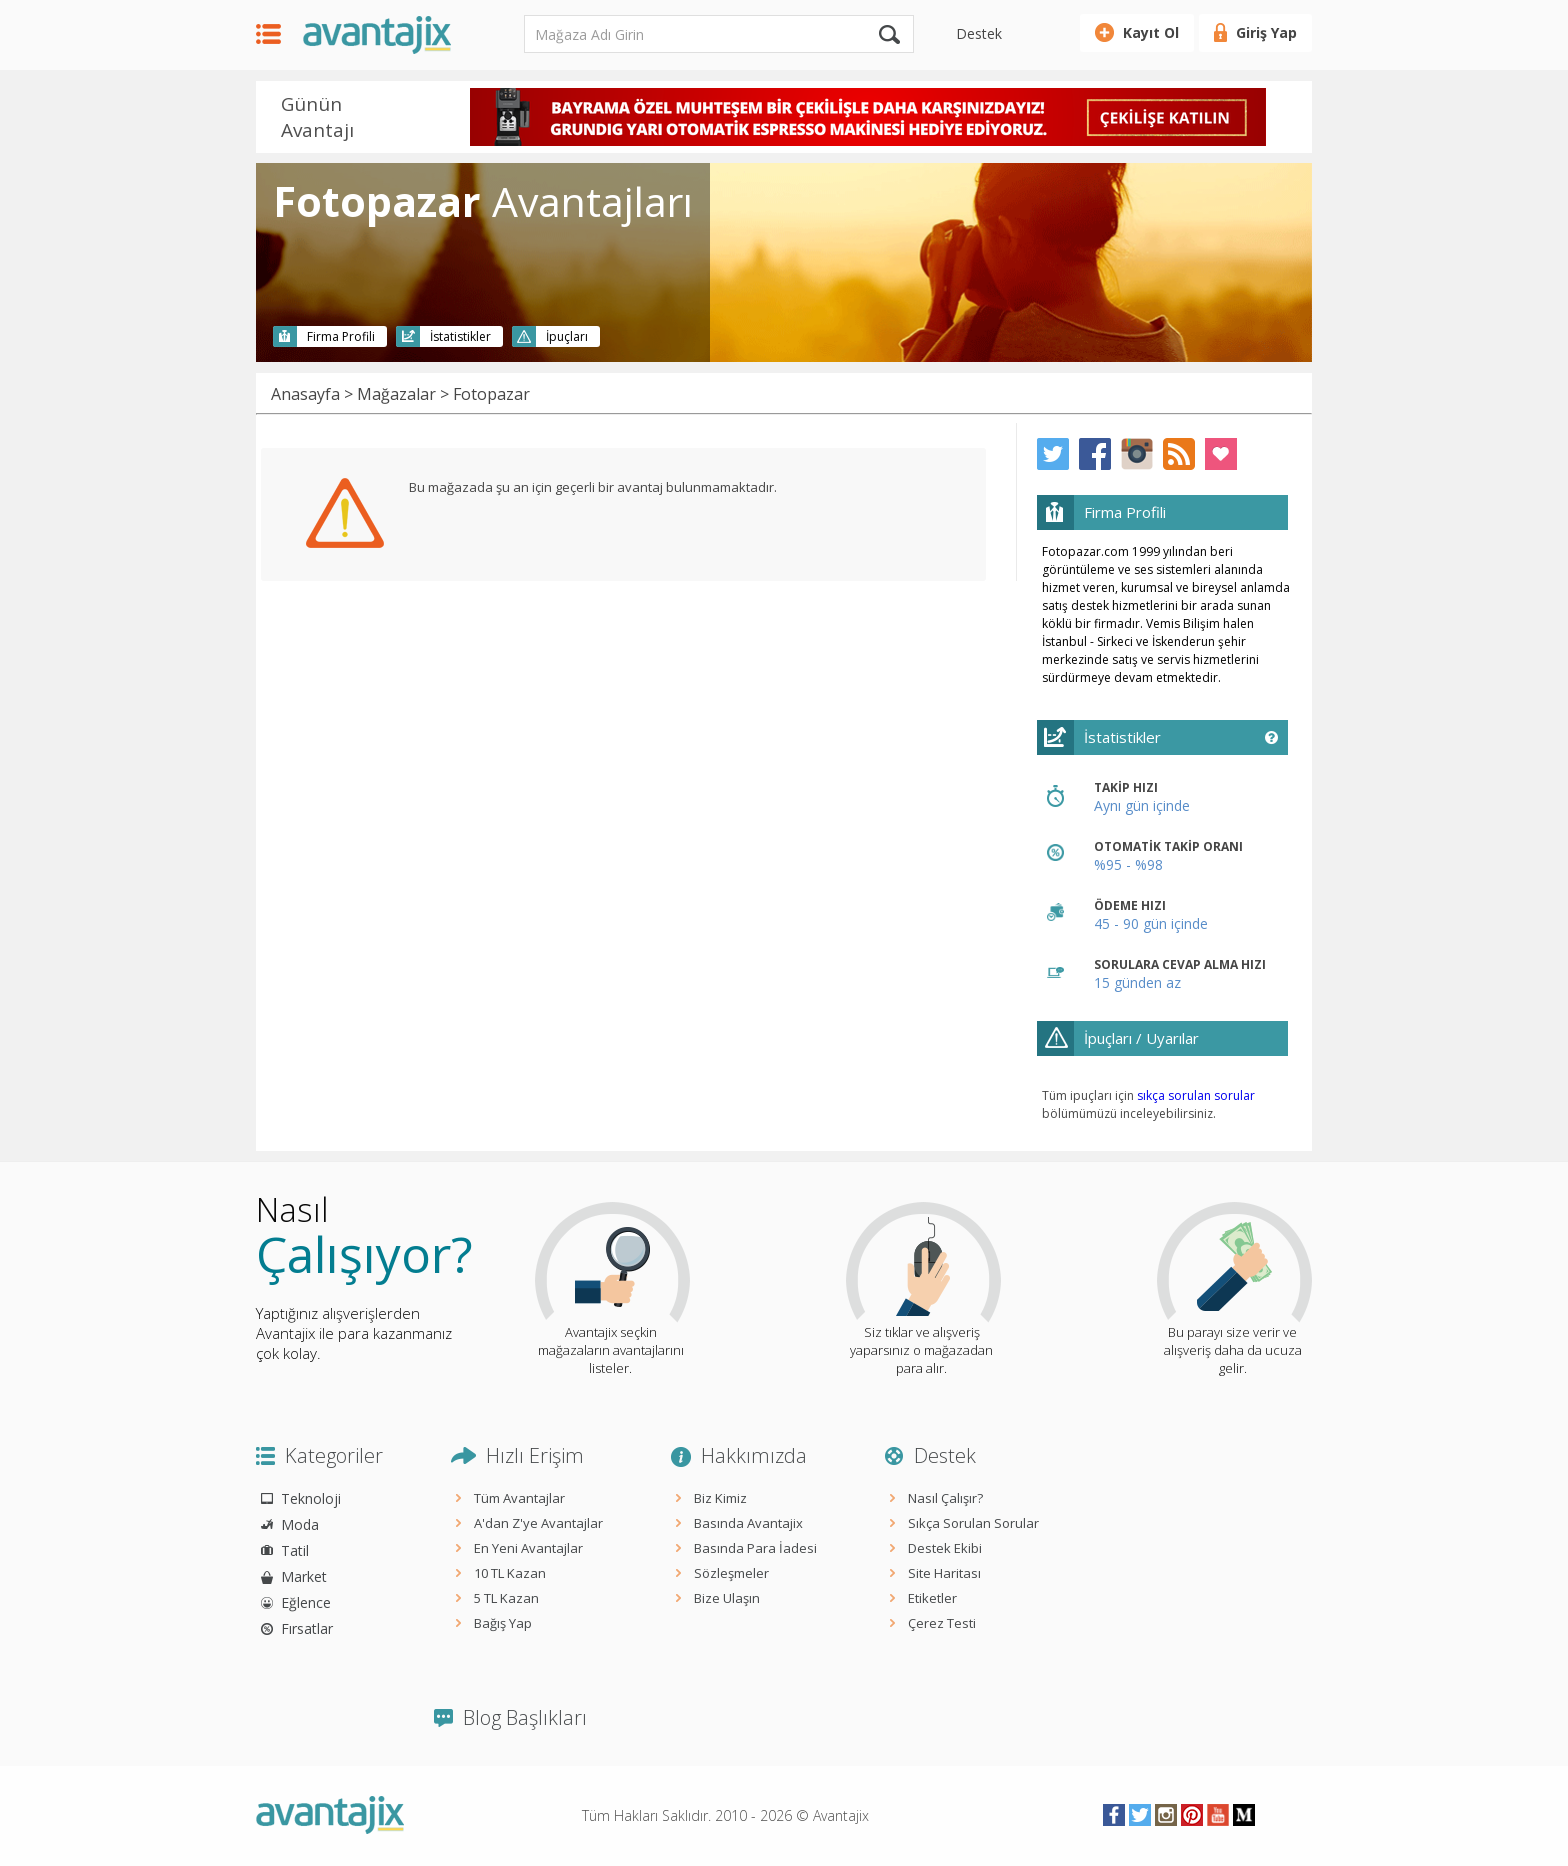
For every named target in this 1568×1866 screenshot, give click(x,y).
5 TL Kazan (506, 1598)
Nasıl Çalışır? (945, 1498)
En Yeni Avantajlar (528, 1548)
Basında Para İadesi (755, 1548)
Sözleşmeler (731, 1573)
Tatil (295, 1550)
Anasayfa (305, 394)
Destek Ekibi (945, 1548)
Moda (300, 1524)
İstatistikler (460, 336)
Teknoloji (311, 1498)
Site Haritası (944, 1573)
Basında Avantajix (748, 1523)
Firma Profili (341, 336)
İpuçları (567, 336)
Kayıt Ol (1151, 32)
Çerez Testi (942, 1623)
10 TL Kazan (510, 1573)
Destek (979, 33)
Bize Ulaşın (727, 1598)
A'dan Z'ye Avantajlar (538, 1523)
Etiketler (932, 1598)
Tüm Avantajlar (519, 1498)
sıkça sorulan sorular (1196, 1095)
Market (304, 1576)
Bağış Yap (503, 1623)
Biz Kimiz (720, 1498)
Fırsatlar (307, 1628)
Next (1292, 119)
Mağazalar (396, 394)
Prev (443, 119)
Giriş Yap (1266, 32)
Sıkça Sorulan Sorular (973, 1523)
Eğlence (306, 1602)
